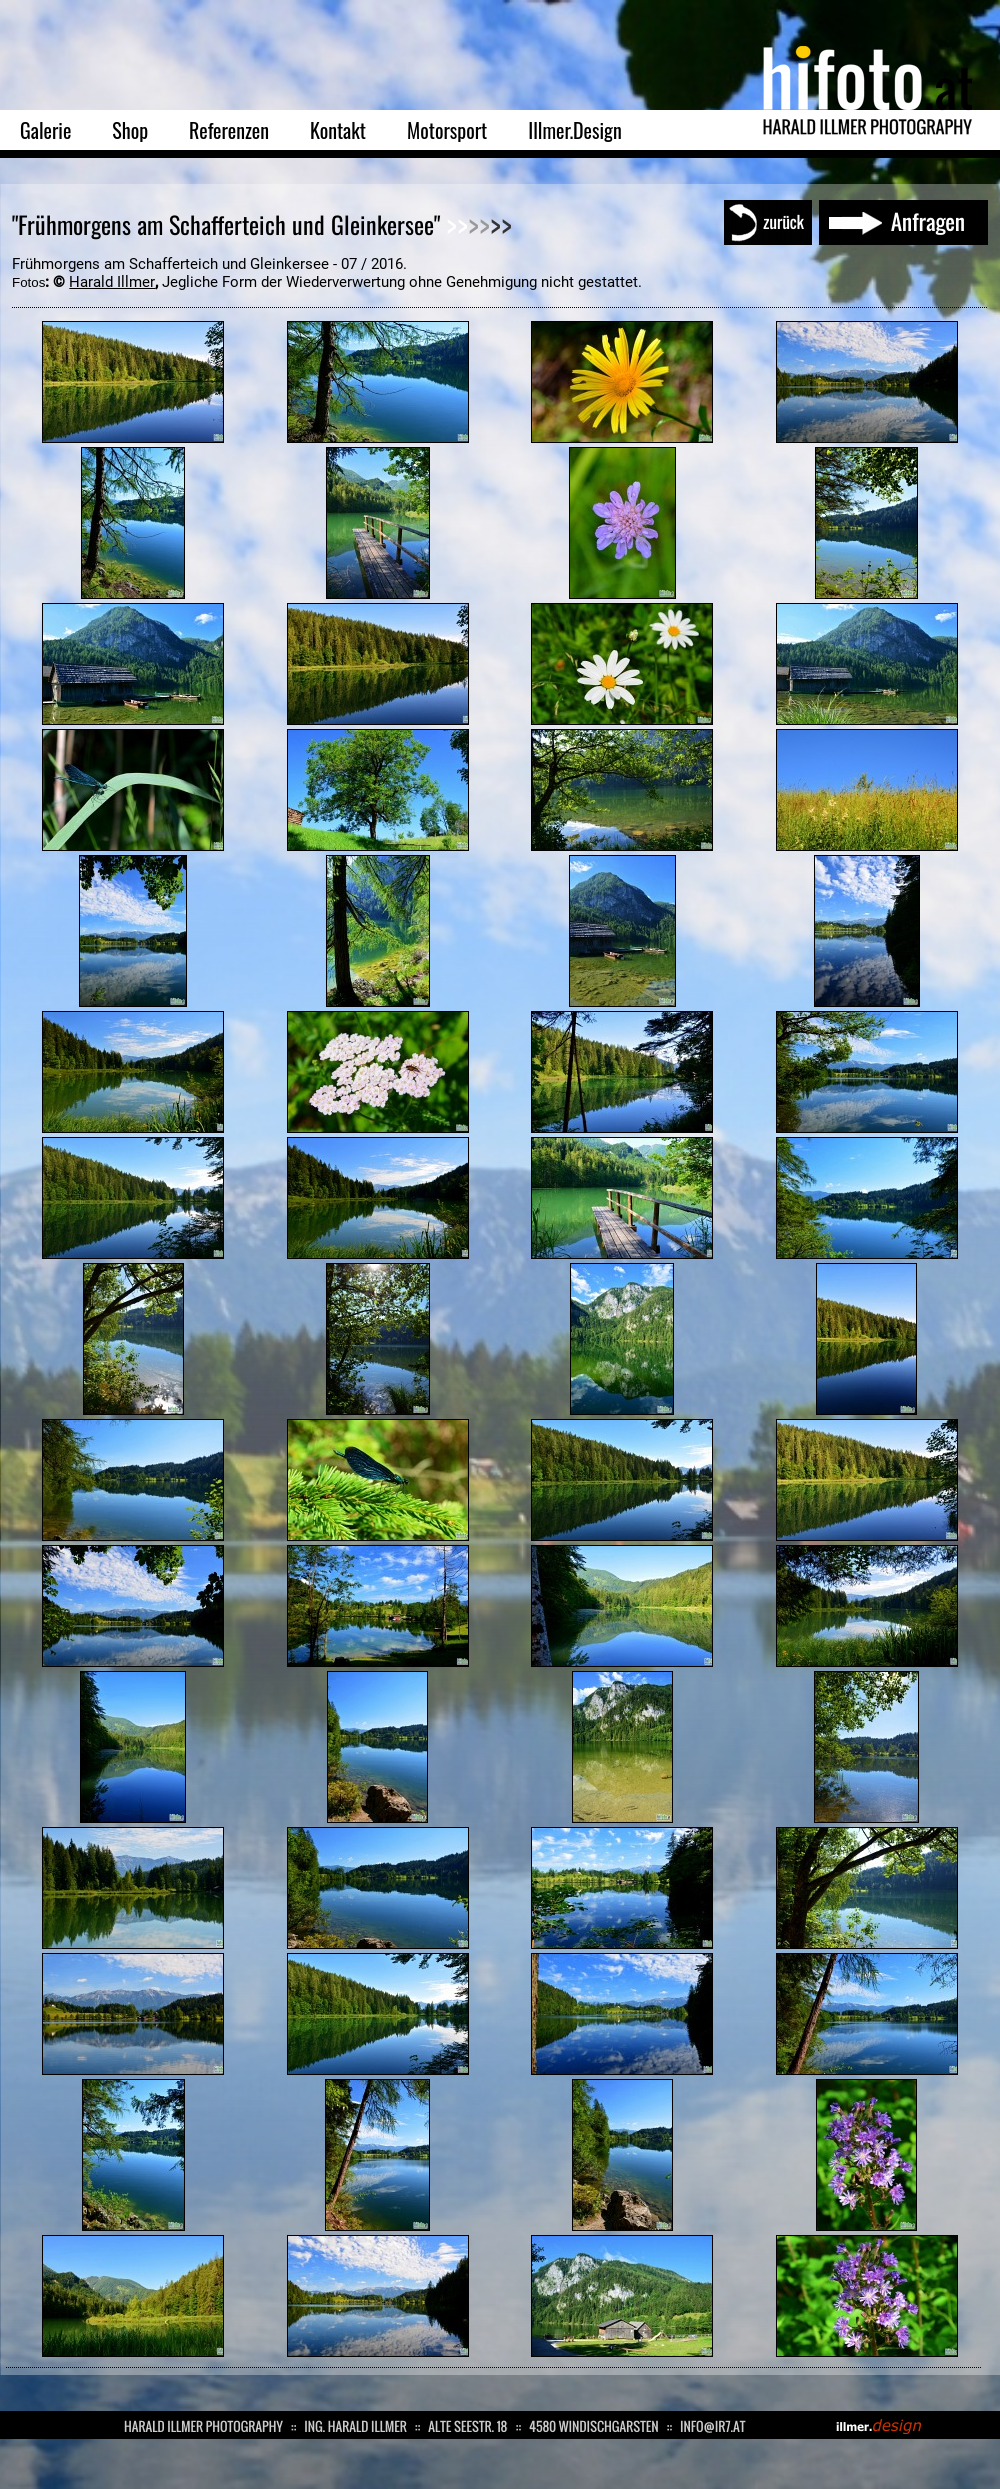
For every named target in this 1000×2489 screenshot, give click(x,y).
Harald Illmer (112, 282)
